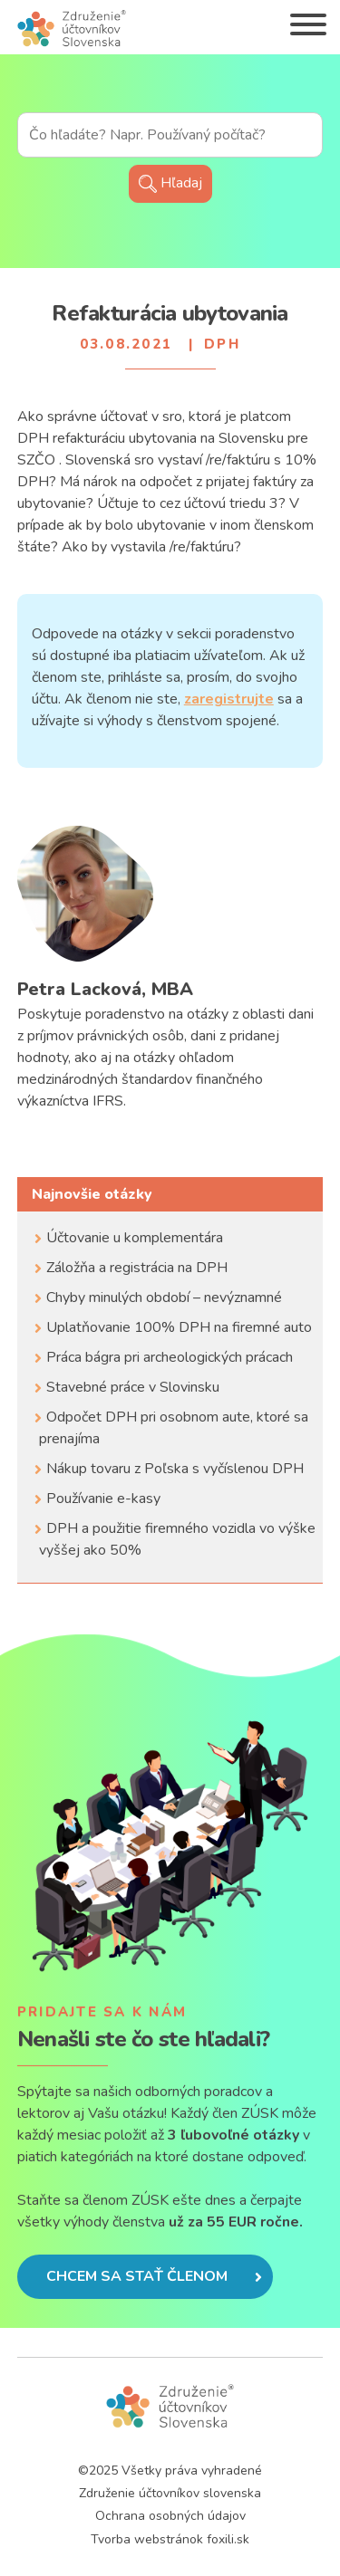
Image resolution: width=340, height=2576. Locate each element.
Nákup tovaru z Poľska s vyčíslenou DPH (175, 1469)
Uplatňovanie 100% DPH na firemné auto (179, 1327)
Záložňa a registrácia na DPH (137, 1268)
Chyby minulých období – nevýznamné (164, 1297)
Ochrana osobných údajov (170, 2515)
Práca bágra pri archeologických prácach (169, 1357)
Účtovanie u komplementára (134, 1238)
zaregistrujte (229, 699)
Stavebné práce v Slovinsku (132, 1387)
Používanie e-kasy (103, 1498)
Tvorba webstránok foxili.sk (170, 2539)
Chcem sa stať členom (154, 2276)
